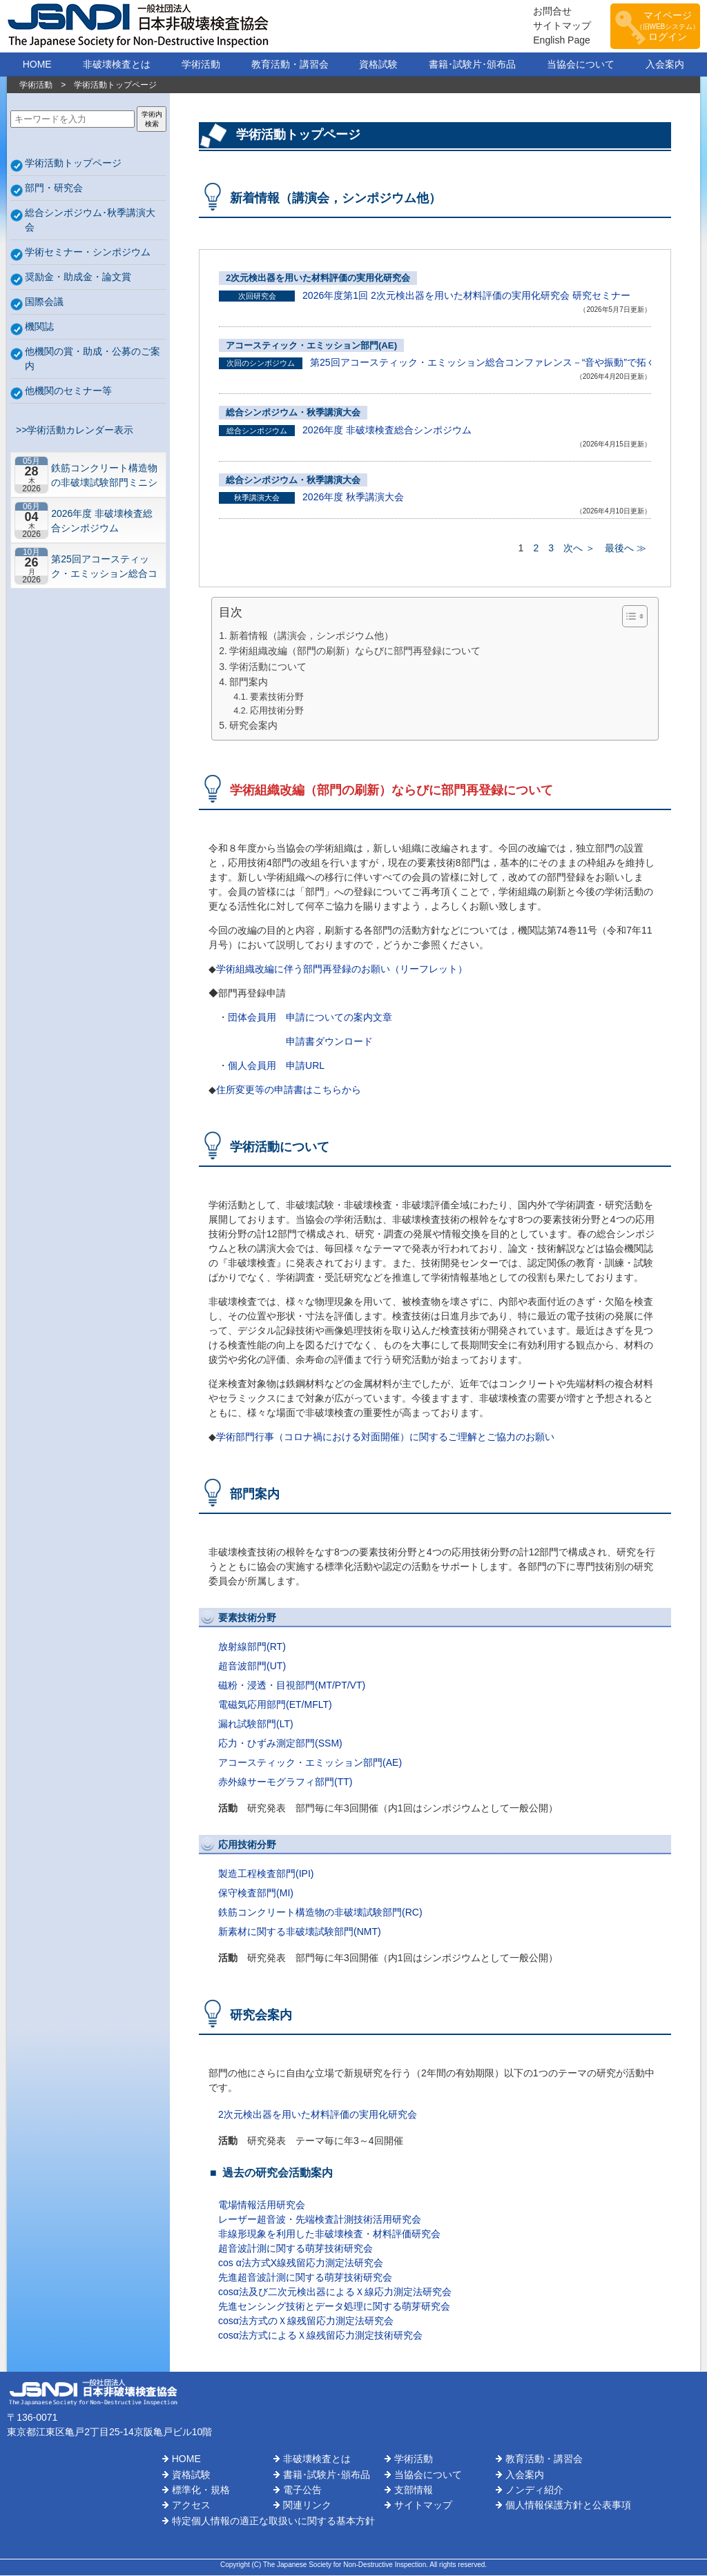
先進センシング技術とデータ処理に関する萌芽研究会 (334, 2306)
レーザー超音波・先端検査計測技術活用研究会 (319, 2219)
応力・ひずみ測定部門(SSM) (280, 1743)
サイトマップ (555, 26)
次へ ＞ (579, 548)
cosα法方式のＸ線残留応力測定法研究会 (306, 2321)
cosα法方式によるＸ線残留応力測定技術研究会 (320, 2335)
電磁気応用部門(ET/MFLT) (275, 1705)
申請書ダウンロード (329, 1042)
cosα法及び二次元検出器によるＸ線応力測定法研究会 (335, 2292)
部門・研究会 (54, 188)
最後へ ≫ (625, 548)
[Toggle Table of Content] (628, 617)
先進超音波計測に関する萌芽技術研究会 (305, 2277)
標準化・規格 (201, 2490)
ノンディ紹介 (534, 2490)
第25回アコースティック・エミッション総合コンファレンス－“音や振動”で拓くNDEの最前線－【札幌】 (106, 567)
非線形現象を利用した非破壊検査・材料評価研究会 (329, 2234)
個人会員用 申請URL (276, 1066)
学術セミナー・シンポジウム (88, 252)
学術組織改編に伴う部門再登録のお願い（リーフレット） (341, 969)
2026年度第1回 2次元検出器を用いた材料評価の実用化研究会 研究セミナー (466, 296)
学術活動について (268, 667)
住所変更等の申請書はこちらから (288, 1090)
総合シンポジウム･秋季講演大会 (90, 220)
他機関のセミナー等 (68, 391)
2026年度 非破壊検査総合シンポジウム (102, 521)
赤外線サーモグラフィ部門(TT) (285, 1782)
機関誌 (39, 327)
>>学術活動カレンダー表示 (71, 430)
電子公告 (302, 2490)
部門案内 (248, 682)
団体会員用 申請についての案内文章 (310, 1017)
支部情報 (413, 2490)
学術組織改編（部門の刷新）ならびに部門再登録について (355, 651)
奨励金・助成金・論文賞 (78, 277)
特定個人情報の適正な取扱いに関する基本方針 (273, 2521)
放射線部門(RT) (252, 1647)
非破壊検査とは (117, 64)
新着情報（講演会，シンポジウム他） (311, 636)
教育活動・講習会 (290, 64)
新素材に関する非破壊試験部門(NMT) (299, 1932)
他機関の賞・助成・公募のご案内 (92, 359)
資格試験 (378, 64)
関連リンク (307, 2505)
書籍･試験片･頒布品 (472, 64)
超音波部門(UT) (252, 1666)
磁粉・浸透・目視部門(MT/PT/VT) (291, 1685)
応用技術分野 (277, 711)
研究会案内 (253, 725)
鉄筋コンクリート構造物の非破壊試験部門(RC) (320, 1912)
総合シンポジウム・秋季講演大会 (293, 413)
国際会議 (44, 302)
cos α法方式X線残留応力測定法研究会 (300, 2263)
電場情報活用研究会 (261, 2205)
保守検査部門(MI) (255, 1893)
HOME (37, 64)
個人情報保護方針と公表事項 (568, 2505)
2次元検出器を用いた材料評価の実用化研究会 (318, 278)
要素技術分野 (277, 697)
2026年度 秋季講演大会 (353, 497)
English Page (554, 40)
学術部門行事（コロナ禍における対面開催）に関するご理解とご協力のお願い (385, 1437)
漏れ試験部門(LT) (255, 1724)
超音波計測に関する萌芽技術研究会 (295, 2248)
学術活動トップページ (73, 163)
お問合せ (545, 11)
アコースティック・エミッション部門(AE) (311, 346)
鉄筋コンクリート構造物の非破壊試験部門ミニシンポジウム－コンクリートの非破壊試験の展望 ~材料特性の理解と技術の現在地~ (104, 476)
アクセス (191, 2505)
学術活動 (201, 64)
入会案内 (665, 64)
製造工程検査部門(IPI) (265, 1874)
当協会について (580, 64)
